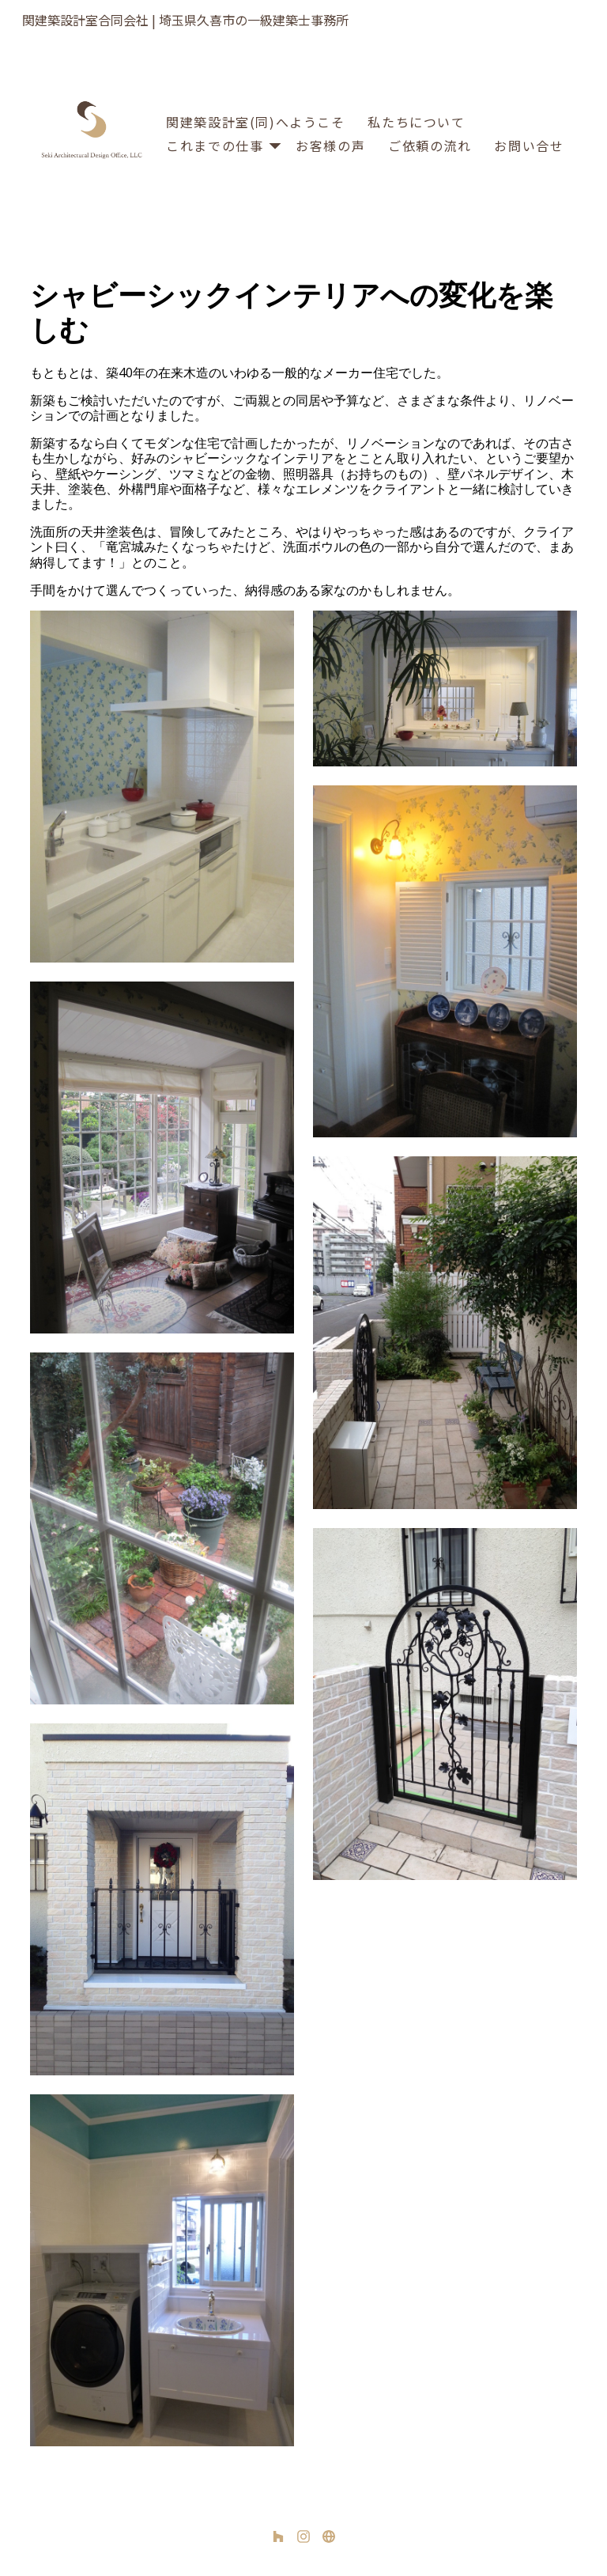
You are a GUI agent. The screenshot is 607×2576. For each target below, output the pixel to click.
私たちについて (416, 121)
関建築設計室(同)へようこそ (255, 121)
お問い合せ (529, 145)
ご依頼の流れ (430, 145)
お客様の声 (330, 145)
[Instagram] (303, 2536)
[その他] (329, 2536)
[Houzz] (278, 2536)
